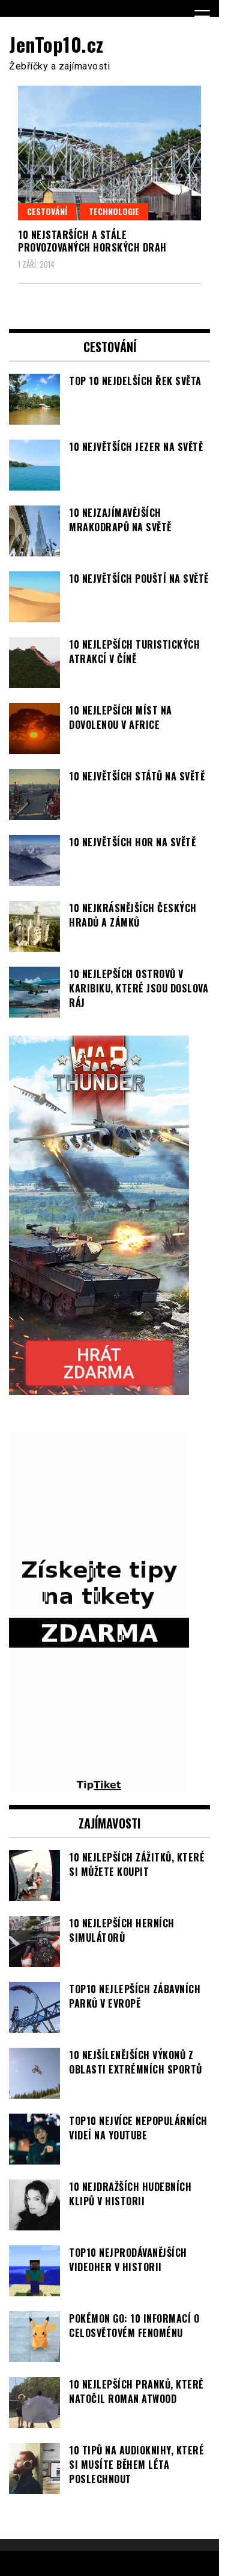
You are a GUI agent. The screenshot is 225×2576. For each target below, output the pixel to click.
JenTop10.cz (56, 44)
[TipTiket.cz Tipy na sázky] (99, 1786)
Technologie (114, 211)
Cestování (47, 211)
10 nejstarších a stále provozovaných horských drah (92, 241)
